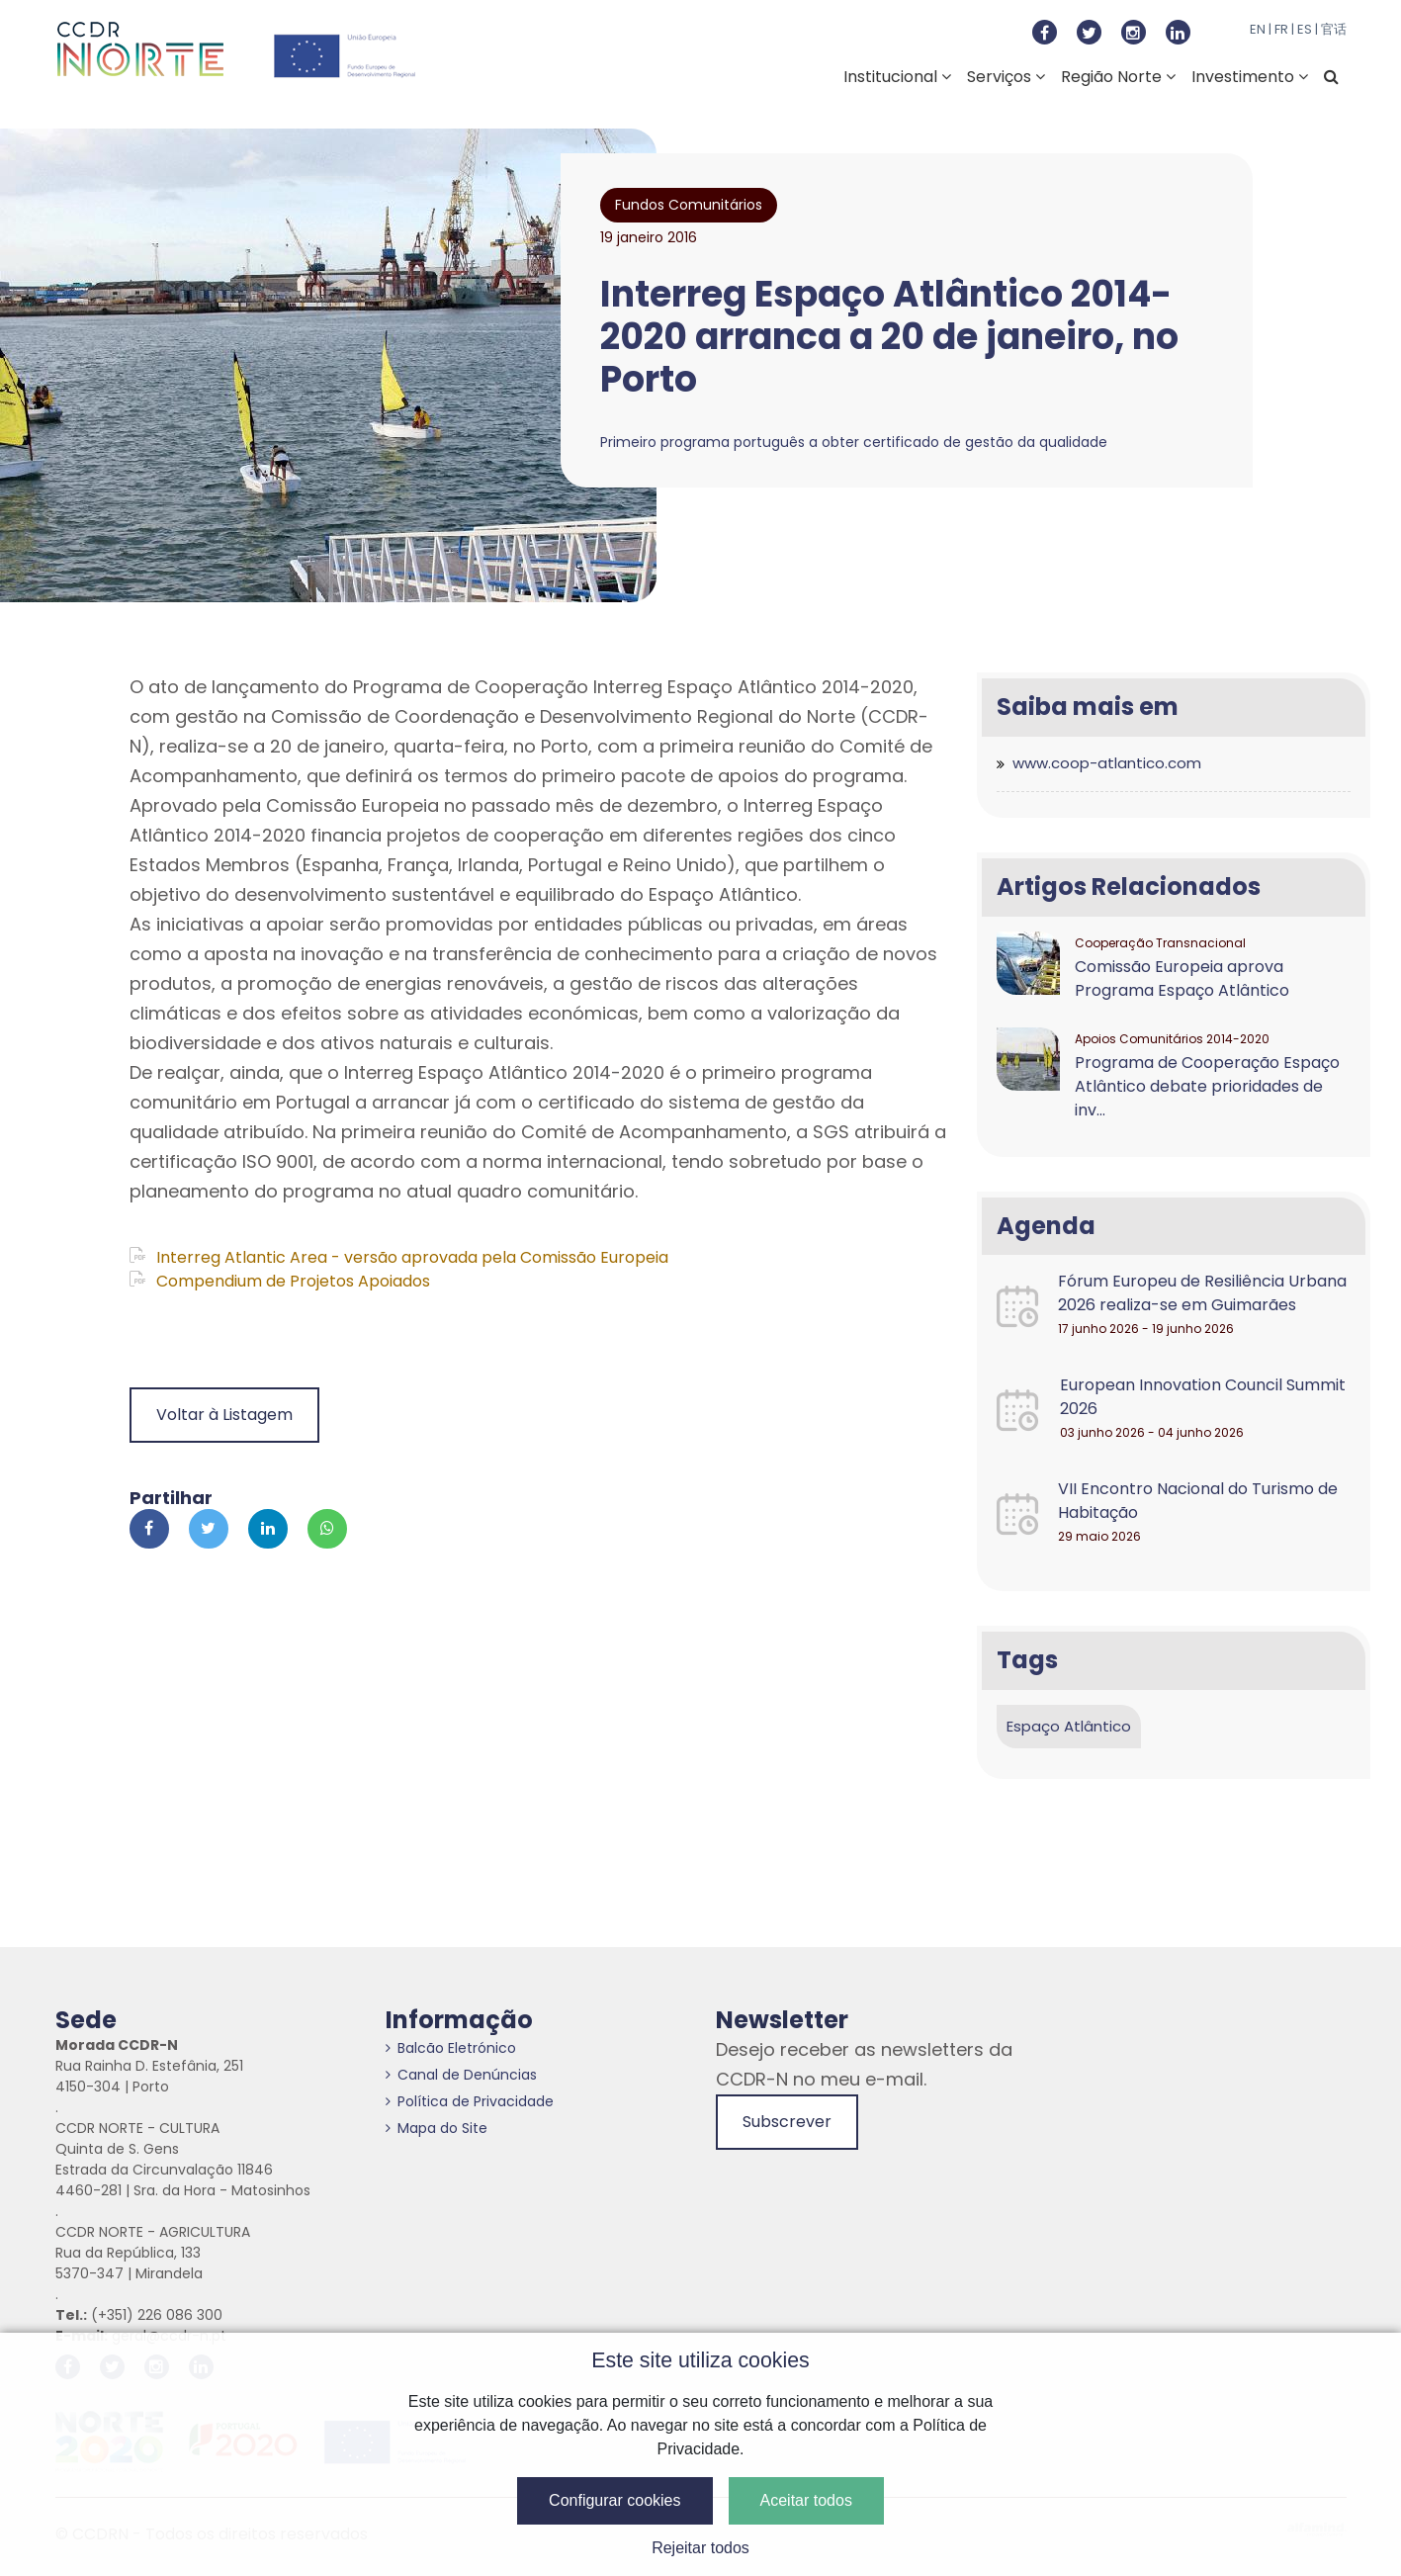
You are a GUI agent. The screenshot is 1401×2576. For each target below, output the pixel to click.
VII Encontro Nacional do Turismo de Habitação (1198, 1500)
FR (1281, 29)
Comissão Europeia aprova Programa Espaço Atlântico (1182, 978)
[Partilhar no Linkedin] (268, 1529)
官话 (1334, 29)
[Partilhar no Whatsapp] (327, 1529)
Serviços (1006, 76)
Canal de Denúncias (461, 2075)
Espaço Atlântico (1069, 1726)
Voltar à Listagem (224, 1414)
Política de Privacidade (470, 2101)
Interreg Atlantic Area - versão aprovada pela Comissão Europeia (399, 1257)
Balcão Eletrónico (451, 2048)
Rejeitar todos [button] (700, 2547)
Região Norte (1118, 76)
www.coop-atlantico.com (1106, 763)
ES (1304, 29)
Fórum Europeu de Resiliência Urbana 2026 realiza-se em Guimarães (1202, 1293)
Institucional (897, 76)
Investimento (1249, 76)
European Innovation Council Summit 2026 (1203, 1397)
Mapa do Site (436, 2128)
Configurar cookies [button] (614, 2500)
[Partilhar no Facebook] (149, 1529)
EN (1258, 29)
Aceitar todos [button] (806, 2500)
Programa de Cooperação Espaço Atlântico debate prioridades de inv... (1207, 1086)
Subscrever (787, 2121)
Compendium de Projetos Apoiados (280, 1281)
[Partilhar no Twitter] (208, 1529)
